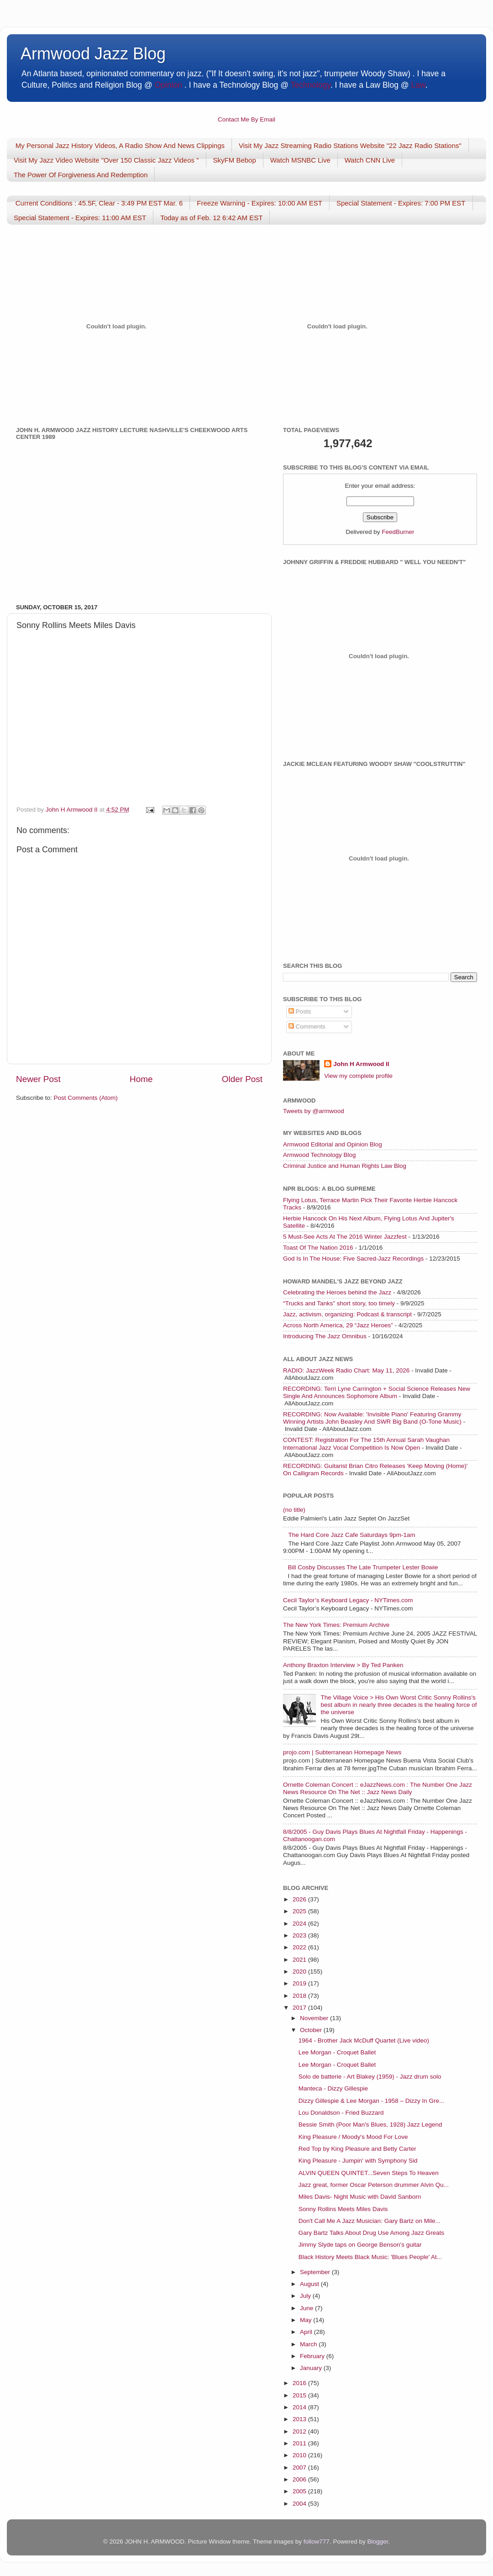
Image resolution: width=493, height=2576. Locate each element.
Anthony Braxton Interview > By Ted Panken (343, 1665)
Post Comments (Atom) (86, 1097)
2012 (300, 2431)
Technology (310, 85)
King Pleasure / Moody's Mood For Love (353, 2136)
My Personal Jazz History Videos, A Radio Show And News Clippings (120, 145)
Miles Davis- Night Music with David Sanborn (360, 2196)
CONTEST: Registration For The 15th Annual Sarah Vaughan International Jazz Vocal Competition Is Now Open (366, 1443)
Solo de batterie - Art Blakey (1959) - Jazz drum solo (370, 2076)
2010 (300, 2455)
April (307, 2331)
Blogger (377, 2541)
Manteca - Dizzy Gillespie (333, 2088)
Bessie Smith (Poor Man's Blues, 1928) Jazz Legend (370, 2124)
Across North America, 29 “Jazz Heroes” (338, 1325)
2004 (300, 2503)
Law (418, 85)
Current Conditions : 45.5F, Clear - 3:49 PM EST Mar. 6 (99, 203)
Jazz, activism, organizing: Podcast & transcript (347, 1314)
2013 (300, 2419)
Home (141, 1079)
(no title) (294, 1509)
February (313, 2356)
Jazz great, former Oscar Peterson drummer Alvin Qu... (374, 2184)
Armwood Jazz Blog (93, 53)
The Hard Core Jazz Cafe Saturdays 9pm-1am (351, 1534)
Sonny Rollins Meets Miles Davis (343, 2209)
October (312, 2030)
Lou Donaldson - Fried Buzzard (341, 2112)
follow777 (317, 2541)
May (306, 2320)
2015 (300, 2395)
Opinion (168, 85)
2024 (300, 1923)
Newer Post (38, 1079)
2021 (300, 1959)
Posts (299, 1011)
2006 (300, 2479)
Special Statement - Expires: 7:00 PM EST (401, 203)
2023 (300, 1935)
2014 (300, 2407)
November (315, 2018)
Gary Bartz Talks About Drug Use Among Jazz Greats (371, 2232)
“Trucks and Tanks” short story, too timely (339, 1303)
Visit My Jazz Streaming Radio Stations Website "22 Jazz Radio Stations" (350, 145)
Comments (306, 1026)
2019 (300, 1983)
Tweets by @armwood (313, 1111)
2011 (300, 2443)
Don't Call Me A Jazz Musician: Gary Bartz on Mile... (370, 2220)
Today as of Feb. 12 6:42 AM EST (211, 218)
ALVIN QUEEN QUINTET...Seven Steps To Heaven (369, 2173)
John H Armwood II (361, 1064)
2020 (300, 1971)
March (309, 2344)
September (316, 2272)
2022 (300, 1947)
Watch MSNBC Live (300, 160)
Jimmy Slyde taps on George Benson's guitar (360, 2244)
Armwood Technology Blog (319, 1154)
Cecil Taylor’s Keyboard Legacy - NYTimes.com (348, 1600)
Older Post (242, 1079)
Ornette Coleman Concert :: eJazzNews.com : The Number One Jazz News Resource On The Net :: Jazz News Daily (377, 1788)
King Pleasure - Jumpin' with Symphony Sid (358, 2160)
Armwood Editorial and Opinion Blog (332, 1144)
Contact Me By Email (246, 119)
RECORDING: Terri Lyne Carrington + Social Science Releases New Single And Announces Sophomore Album (376, 1392)
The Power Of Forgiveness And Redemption (80, 175)
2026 (300, 1899)
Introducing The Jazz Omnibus (325, 1336)
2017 (300, 2007)
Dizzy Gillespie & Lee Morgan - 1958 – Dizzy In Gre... (372, 2100)
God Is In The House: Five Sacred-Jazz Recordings (353, 1258)
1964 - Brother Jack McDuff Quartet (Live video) (364, 2040)
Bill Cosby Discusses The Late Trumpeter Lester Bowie (363, 1567)
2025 (300, 1911)
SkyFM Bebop (234, 160)
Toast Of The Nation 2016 (318, 1247)
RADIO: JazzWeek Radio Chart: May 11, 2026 (346, 1370)
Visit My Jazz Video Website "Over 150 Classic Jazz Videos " (106, 160)
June (307, 2308)
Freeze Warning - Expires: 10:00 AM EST (259, 203)
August (310, 2283)
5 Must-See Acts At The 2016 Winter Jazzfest (345, 1236)
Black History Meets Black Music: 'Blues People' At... (370, 2257)
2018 (300, 1995)
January (312, 2368)
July (306, 2295)
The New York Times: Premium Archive (336, 1624)
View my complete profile (358, 1075)
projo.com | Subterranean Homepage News (342, 1752)
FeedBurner (398, 531)
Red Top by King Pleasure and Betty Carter (357, 2148)
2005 (300, 2491)
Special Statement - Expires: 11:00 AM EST (80, 218)
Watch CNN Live (370, 160)
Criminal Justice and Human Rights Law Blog (344, 1165)
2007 (300, 2467)
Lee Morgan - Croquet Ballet (337, 2052)
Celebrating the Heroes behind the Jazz (337, 1292)
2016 (300, 2383)
